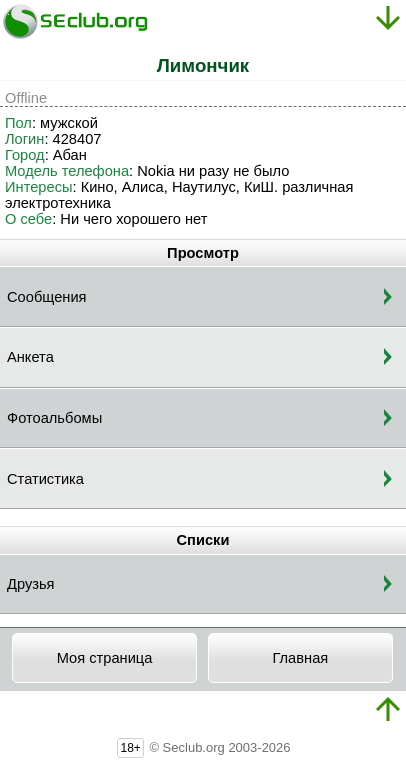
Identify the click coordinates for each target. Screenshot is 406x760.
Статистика (45, 479)
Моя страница (105, 658)
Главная (300, 658)
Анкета (30, 357)
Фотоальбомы (54, 418)
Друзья (31, 584)
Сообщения (47, 297)
